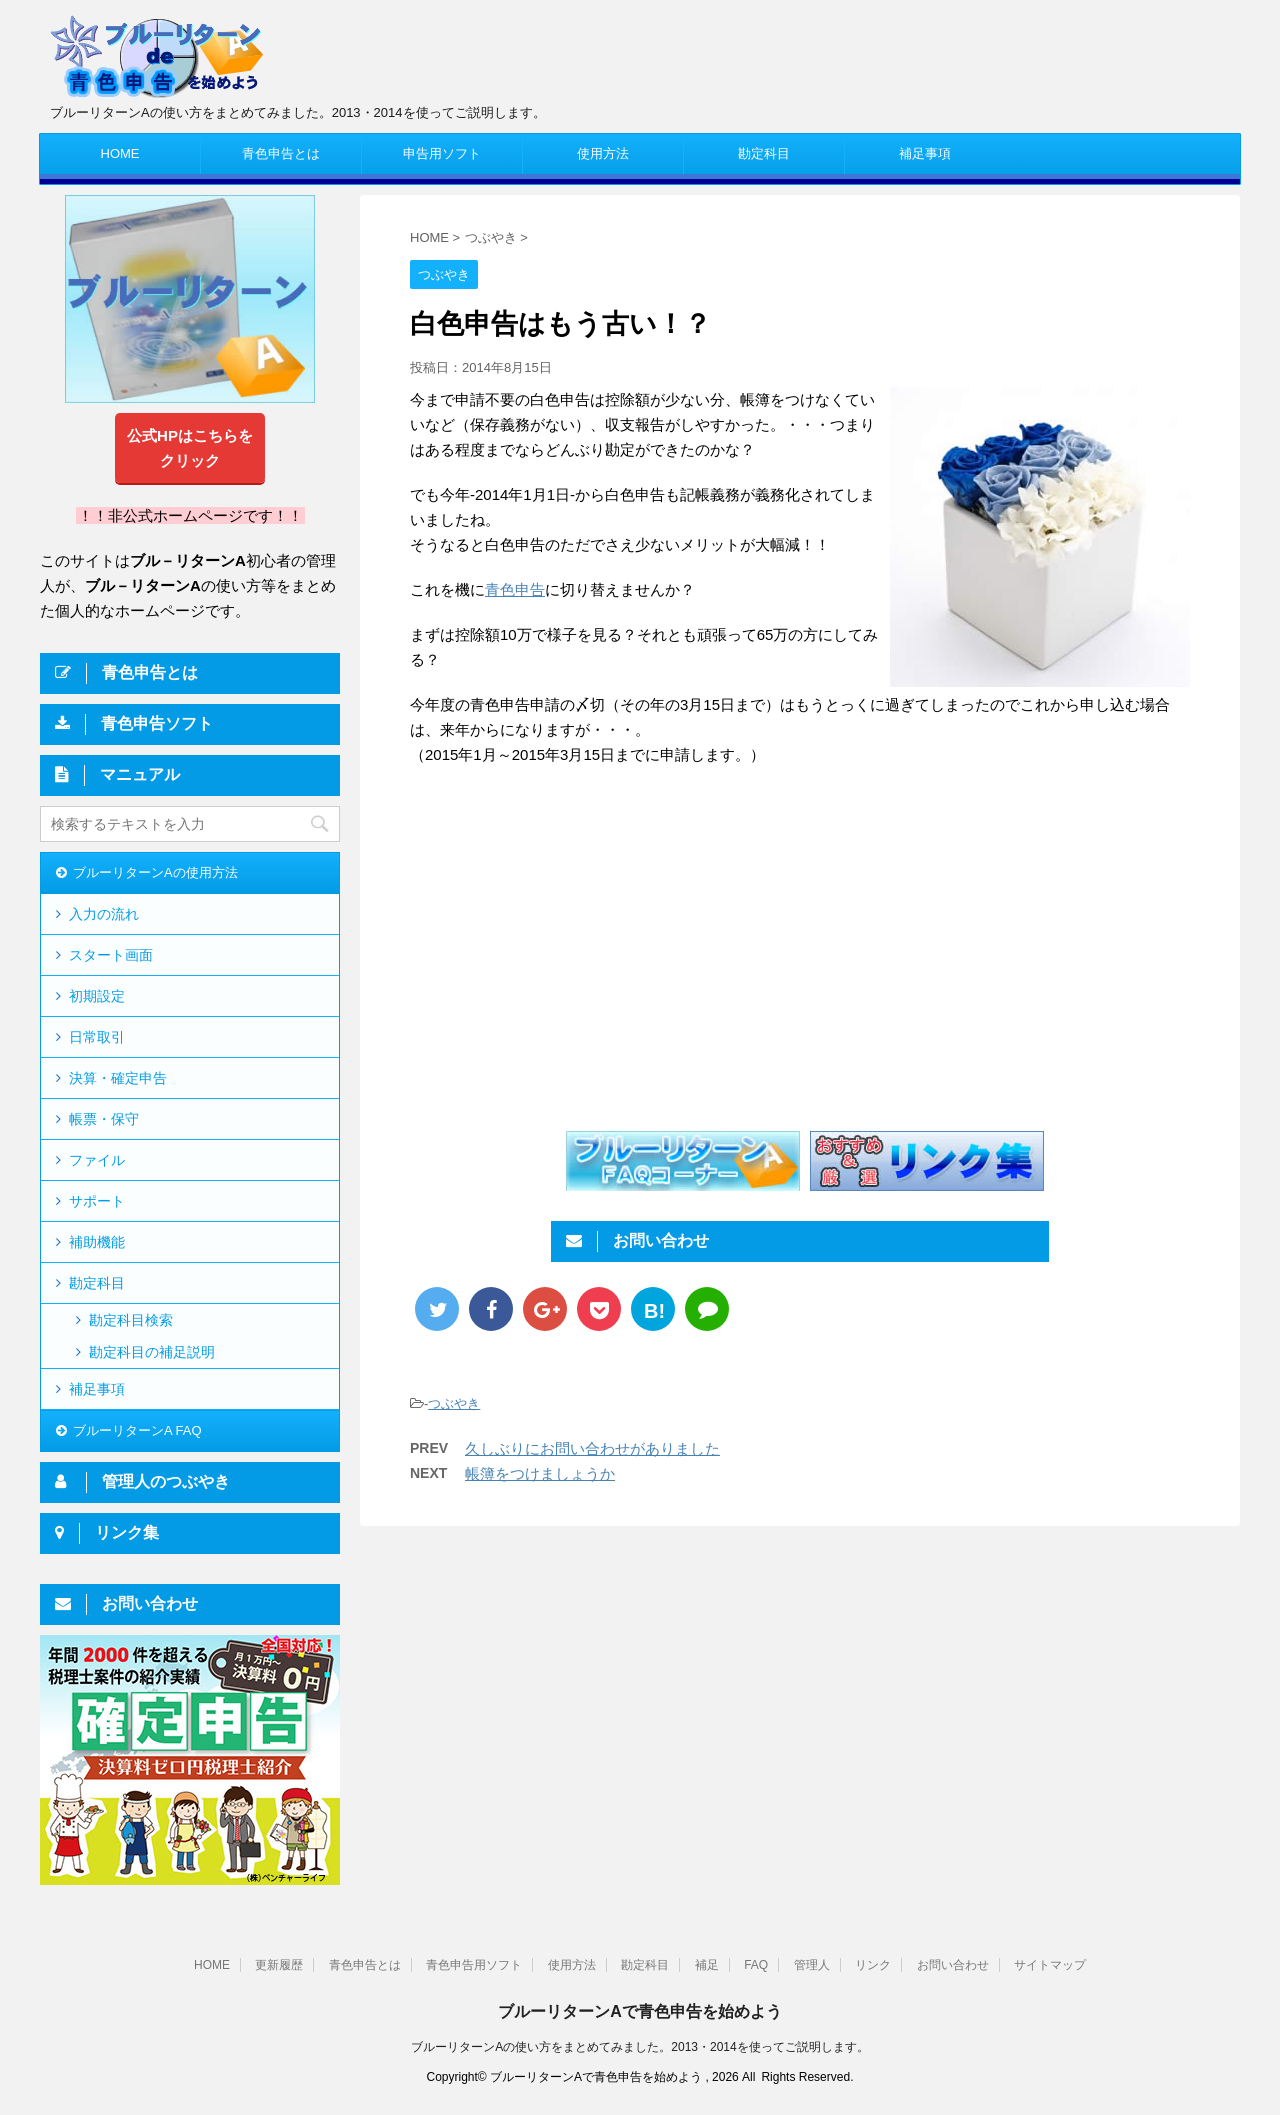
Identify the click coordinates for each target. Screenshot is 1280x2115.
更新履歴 (279, 1965)
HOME (120, 153)
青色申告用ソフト (474, 1965)
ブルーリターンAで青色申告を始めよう (640, 2011)
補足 (707, 1965)
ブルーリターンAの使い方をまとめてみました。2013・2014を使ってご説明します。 (639, 2047)
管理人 (812, 1965)
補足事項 (925, 153)
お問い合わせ (953, 1965)
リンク (873, 1965)
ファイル (97, 1160)
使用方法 (603, 153)
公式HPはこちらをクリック (190, 448)
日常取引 (97, 1037)
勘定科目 (764, 153)
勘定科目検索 (131, 1320)
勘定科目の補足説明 (152, 1352)
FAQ (756, 1965)
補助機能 (97, 1242)
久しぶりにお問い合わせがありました (592, 1448)
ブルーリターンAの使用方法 (155, 872)
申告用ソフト (442, 153)
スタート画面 (111, 955)
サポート (97, 1201)
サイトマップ (1050, 1965)
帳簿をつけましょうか (540, 1473)
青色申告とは (281, 153)
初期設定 (97, 996)
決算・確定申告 (118, 1078)
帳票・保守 (104, 1119)
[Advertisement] (578, 947)
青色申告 (515, 589)
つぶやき (454, 1403)
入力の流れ (104, 914)
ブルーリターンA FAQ (137, 1430)
